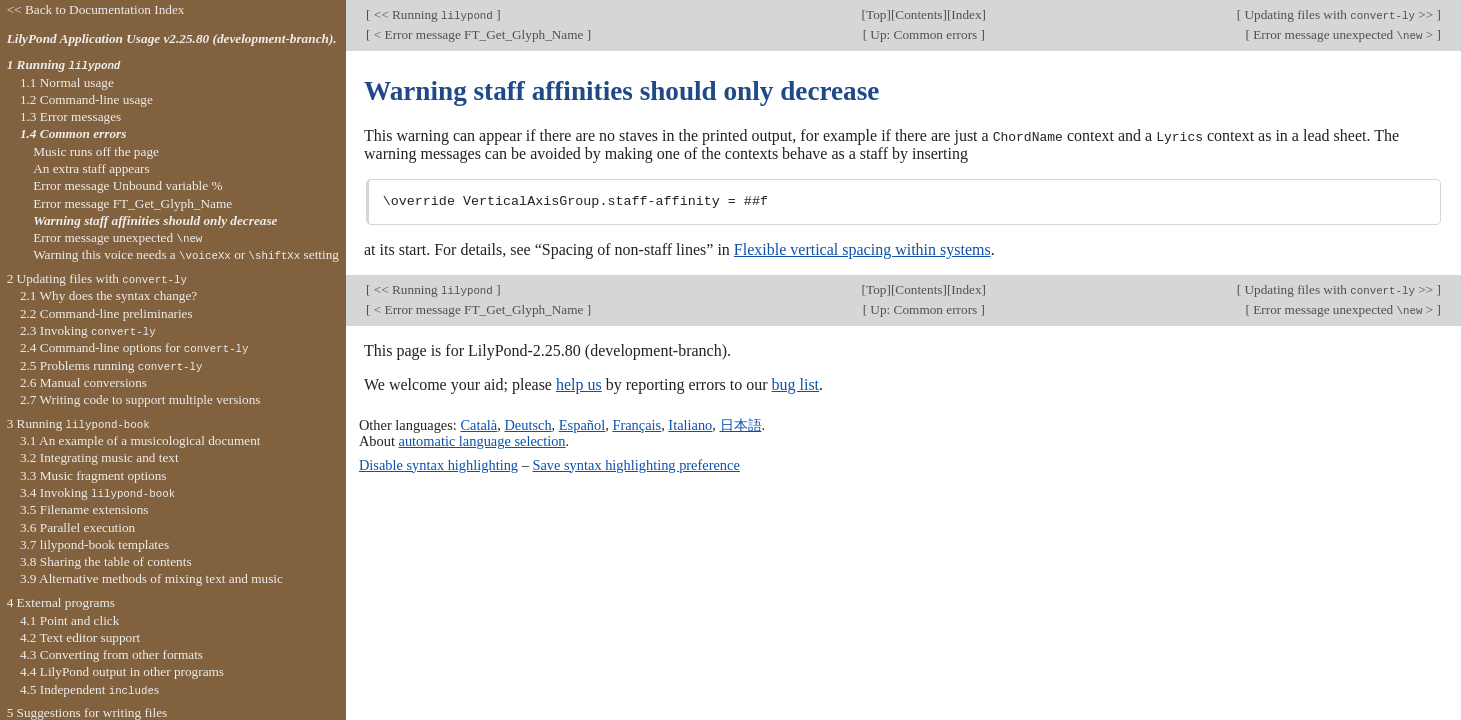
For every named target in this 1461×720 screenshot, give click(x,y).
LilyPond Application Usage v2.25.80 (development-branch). (172, 38)
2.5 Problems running (111, 365)
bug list (795, 383)
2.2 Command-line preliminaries (106, 313)
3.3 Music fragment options (93, 475)
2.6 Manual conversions (83, 382)
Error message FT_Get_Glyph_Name (132, 203)
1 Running (64, 64)
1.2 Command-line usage (86, 99)
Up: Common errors (923, 34)
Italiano (690, 424)
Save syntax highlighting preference (635, 464)
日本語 (741, 424)
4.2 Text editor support (80, 637)
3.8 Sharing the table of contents (106, 561)
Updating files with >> (1338, 14)
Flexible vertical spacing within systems (862, 248)
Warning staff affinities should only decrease (155, 220)
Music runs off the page (96, 151)
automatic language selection (482, 441)
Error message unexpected (117, 237)
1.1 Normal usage (67, 82)
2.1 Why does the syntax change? (108, 295)
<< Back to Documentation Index (96, 9)
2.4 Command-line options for (134, 347)
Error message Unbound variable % (127, 185)
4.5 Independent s (89, 689)
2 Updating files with (97, 278)
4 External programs (61, 602)
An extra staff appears (91, 168)
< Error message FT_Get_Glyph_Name (478, 34)
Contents (918, 14)
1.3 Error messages (70, 116)
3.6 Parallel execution (77, 527)
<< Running (433, 14)
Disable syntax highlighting (438, 464)
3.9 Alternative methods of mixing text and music (151, 578)
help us (579, 383)
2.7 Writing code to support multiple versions (140, 399)
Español (582, 424)
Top (876, 14)
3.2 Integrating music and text (99, 457)
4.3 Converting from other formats (111, 654)
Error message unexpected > (1343, 34)
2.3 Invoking (88, 330)
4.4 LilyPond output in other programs (122, 671)
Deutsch (527, 424)
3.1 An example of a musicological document (140, 440)
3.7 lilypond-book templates (94, 544)
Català (478, 424)
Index (966, 14)
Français (636, 424)
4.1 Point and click (69, 620)
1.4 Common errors (73, 133)
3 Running (78, 423)
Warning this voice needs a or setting (186, 254)
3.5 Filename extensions (84, 509)
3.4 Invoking (97, 492)
